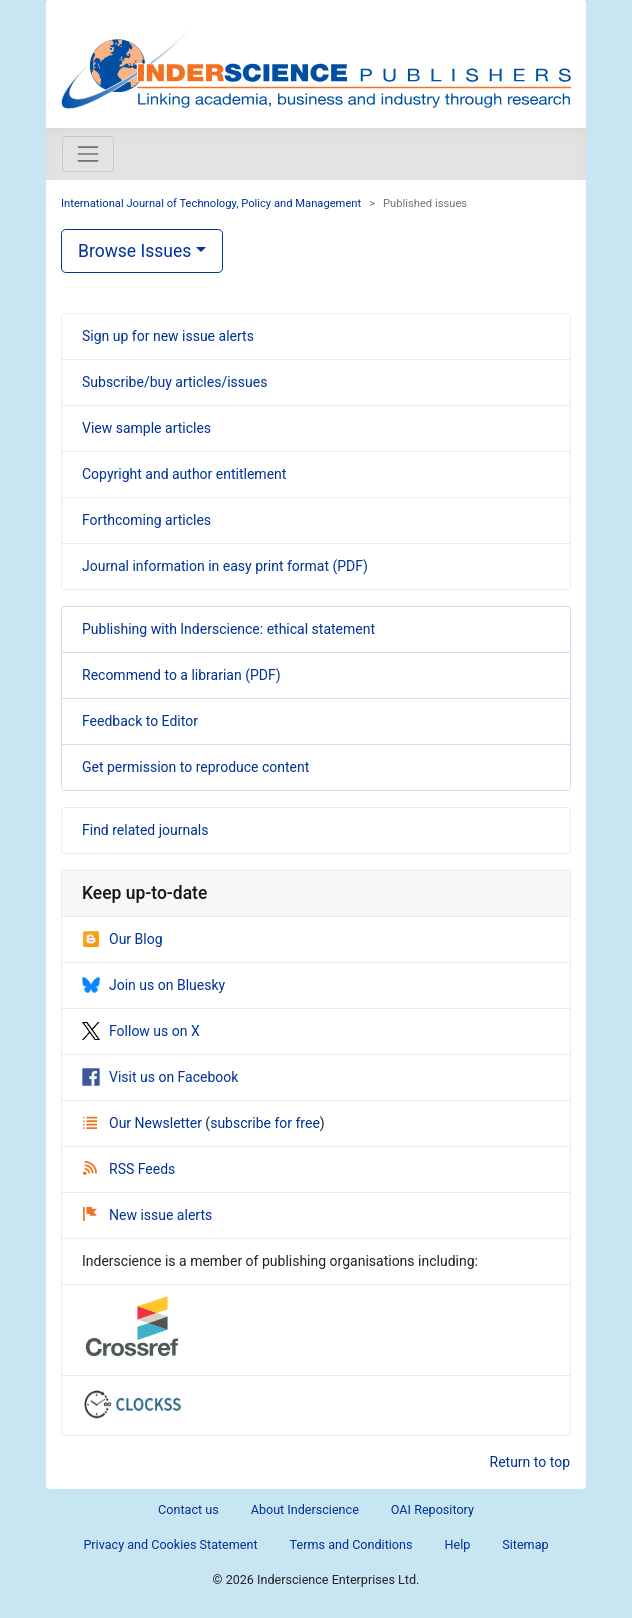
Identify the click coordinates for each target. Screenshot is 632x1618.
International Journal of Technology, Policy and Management (211, 203)
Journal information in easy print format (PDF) (225, 566)
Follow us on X (141, 1031)
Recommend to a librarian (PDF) (181, 675)
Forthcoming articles (146, 520)
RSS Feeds (129, 1169)
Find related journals (145, 830)
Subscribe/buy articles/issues (174, 382)
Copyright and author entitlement (184, 474)
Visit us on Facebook (160, 1077)
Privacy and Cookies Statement (170, 1544)
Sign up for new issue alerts (168, 336)
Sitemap (525, 1544)
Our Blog (122, 939)
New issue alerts (147, 1215)
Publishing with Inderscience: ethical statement (228, 629)
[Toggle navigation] (88, 154)
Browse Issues (134, 251)
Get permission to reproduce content (195, 767)
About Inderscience (305, 1509)
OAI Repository (432, 1509)
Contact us (188, 1509)
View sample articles (146, 428)
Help (457, 1544)
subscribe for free (265, 1123)
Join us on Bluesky (153, 985)
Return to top (530, 1462)
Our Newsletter (144, 1123)
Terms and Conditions (351, 1544)
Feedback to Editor (140, 721)
